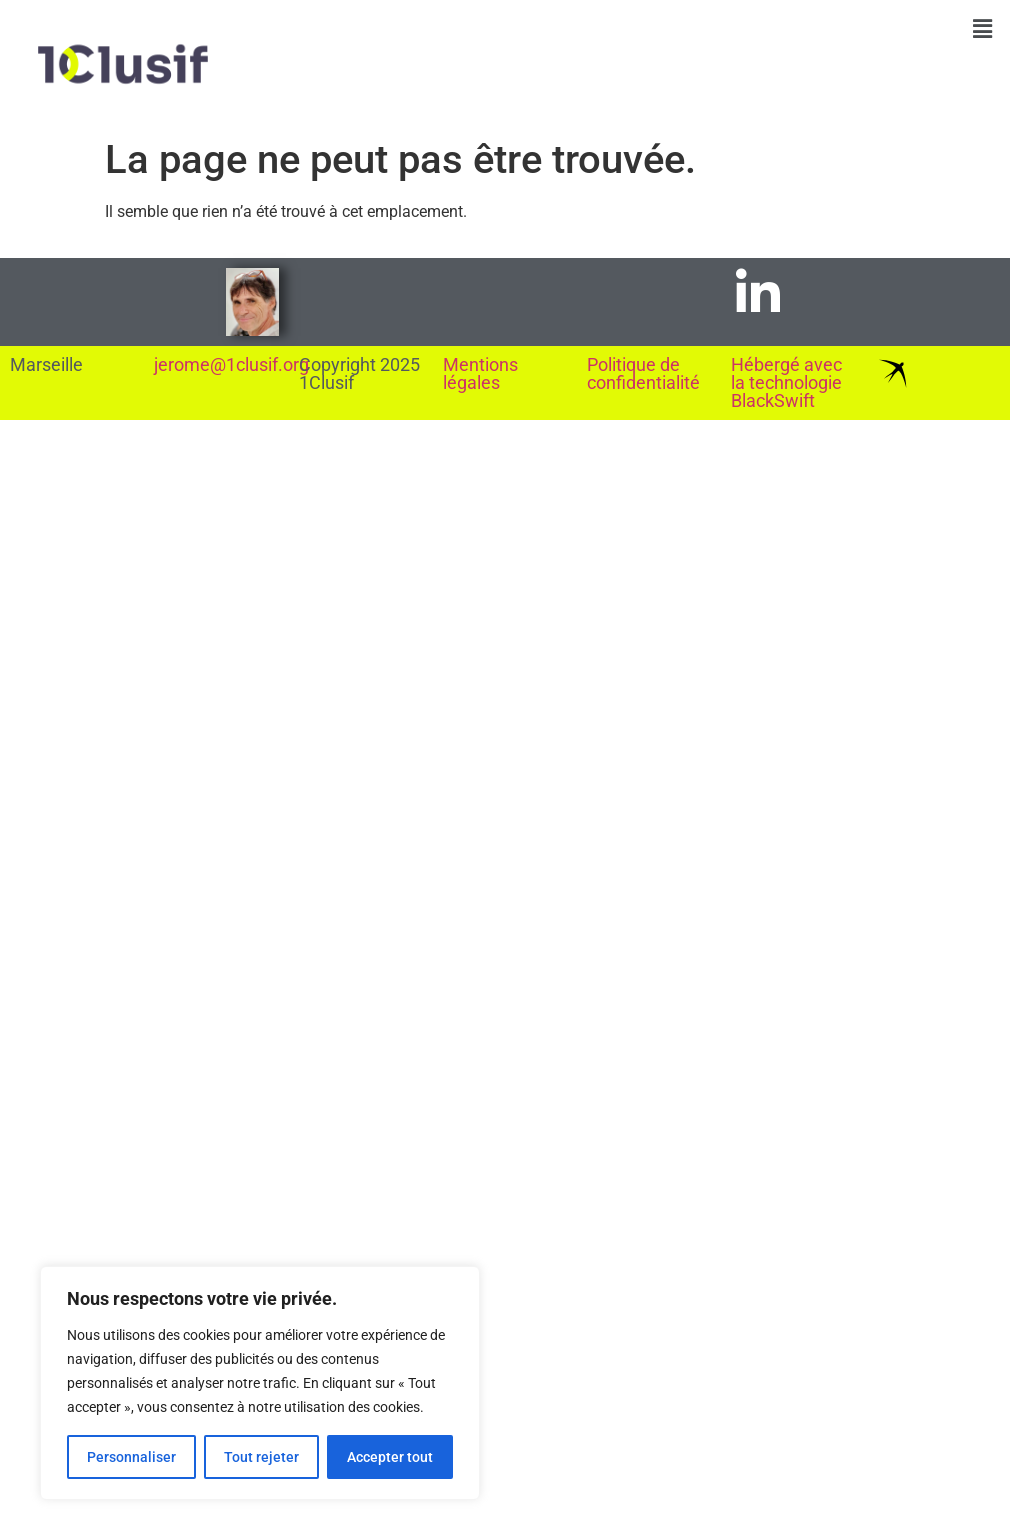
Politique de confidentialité (643, 373)
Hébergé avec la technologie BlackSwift (786, 382)
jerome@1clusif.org (231, 364)
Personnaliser (131, 1457)
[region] (260, 1383)
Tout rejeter (261, 1457)
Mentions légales (480, 373)
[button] (983, 29)
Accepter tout (390, 1457)
